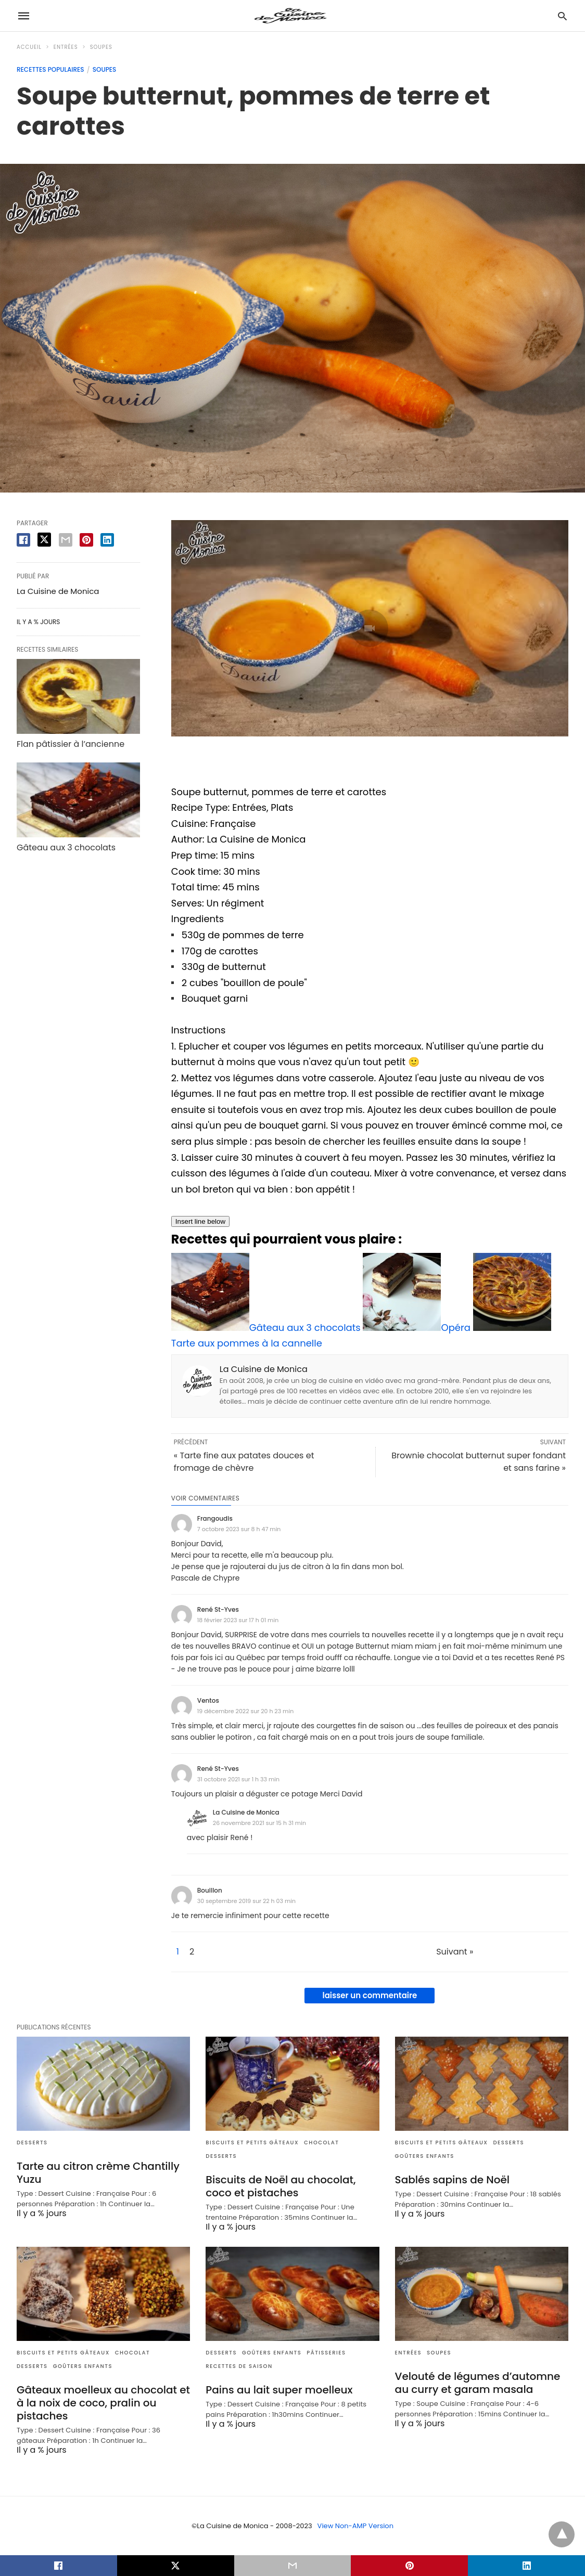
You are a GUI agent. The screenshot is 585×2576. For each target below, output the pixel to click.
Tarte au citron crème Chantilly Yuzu (98, 2172)
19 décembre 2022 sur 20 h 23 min (245, 1711)
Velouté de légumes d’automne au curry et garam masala (478, 2383)
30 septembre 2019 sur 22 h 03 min (246, 1901)
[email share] (65, 540)
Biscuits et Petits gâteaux (252, 2142)
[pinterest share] (86, 540)
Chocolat (321, 2142)
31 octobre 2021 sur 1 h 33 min (238, 1779)
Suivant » (454, 1952)
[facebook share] (23, 540)
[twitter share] (44, 540)
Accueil (29, 47)
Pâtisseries (326, 2353)
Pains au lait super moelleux (279, 2390)
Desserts (32, 2142)
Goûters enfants (424, 2156)
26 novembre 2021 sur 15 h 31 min (259, 1823)
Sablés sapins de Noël (452, 2179)
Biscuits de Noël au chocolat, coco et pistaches (280, 2186)
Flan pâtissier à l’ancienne (70, 744)
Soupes (101, 47)
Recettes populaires (50, 69)
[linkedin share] (107, 540)
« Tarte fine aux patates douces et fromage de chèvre (244, 1461)
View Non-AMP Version (355, 2526)
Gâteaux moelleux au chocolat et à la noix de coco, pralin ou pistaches (103, 2403)
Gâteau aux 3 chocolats (66, 847)
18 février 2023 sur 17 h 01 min (237, 1620)
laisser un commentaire (369, 1995)
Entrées (66, 47)
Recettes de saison (239, 2366)
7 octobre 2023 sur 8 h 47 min (239, 1529)
